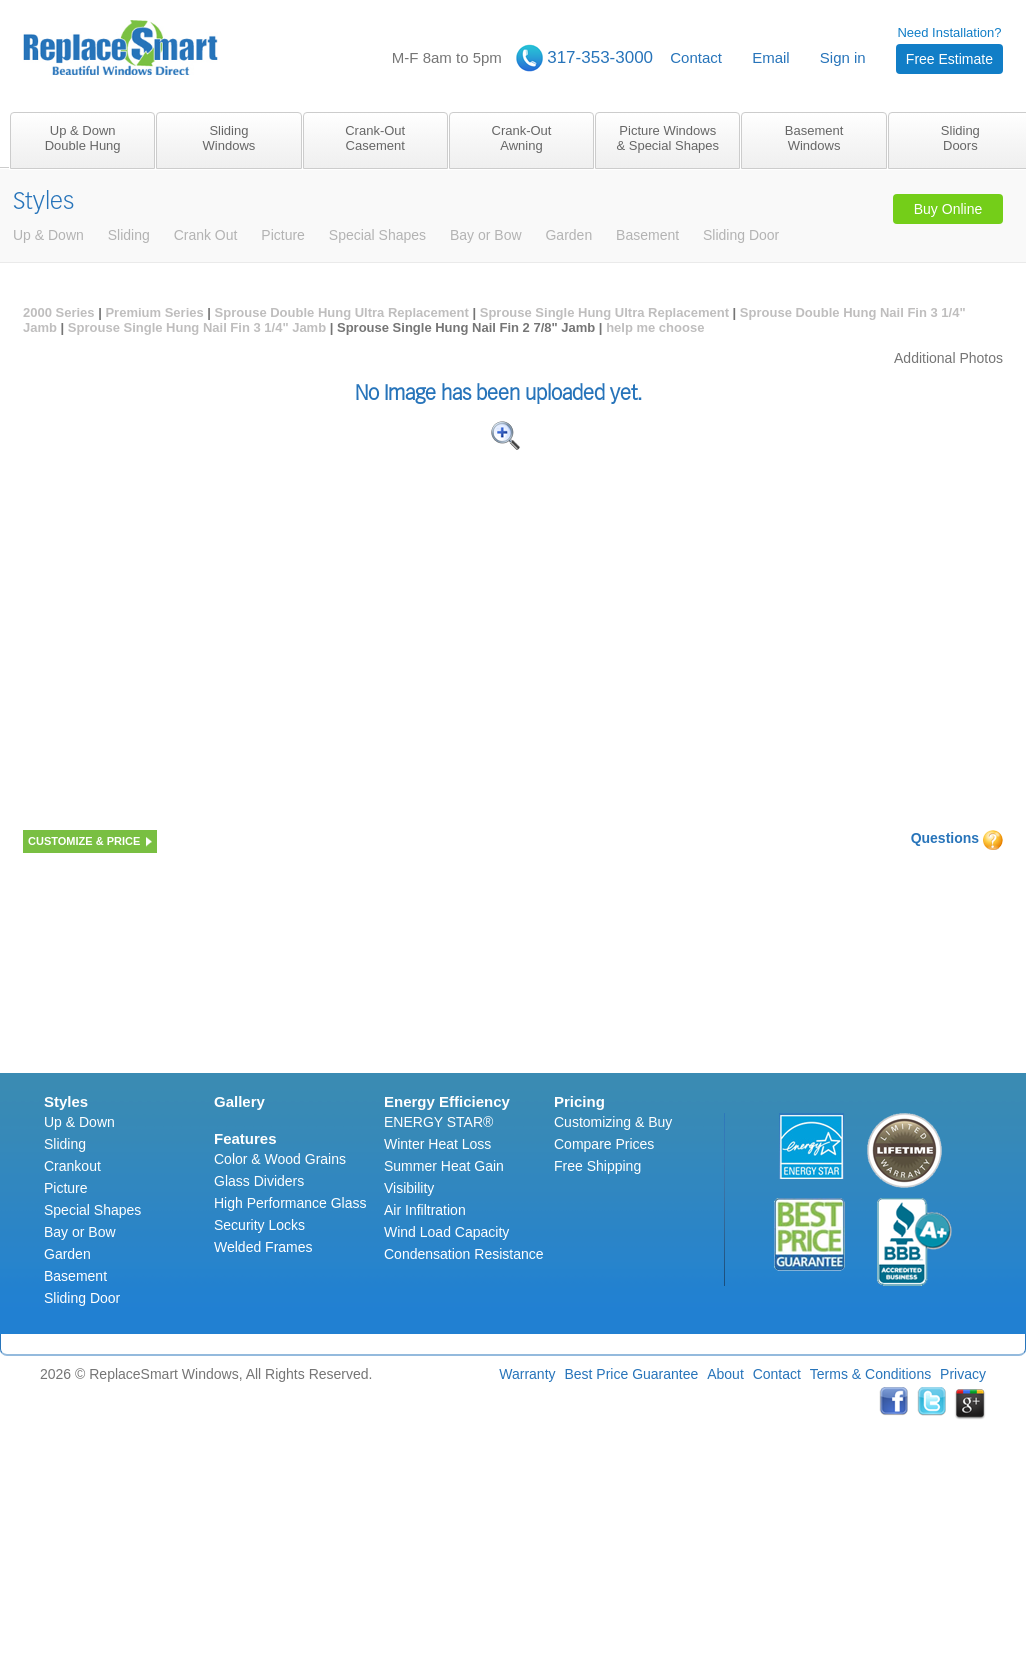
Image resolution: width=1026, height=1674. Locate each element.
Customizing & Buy (613, 1122)
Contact (696, 57)
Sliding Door (82, 1298)
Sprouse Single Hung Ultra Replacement (604, 312)
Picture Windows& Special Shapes (667, 138)
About (725, 1374)
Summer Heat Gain (444, 1166)
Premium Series (154, 312)
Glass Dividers (259, 1181)
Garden (67, 1254)
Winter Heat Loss (437, 1144)
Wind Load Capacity (446, 1232)
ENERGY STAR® (438, 1122)
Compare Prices (604, 1144)
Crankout (72, 1166)
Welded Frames (263, 1247)
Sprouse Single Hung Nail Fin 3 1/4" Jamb (197, 327)
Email (771, 57)
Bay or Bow (80, 1232)
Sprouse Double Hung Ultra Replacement (342, 312)
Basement (75, 1276)
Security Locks (259, 1225)
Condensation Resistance (464, 1254)
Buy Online (948, 209)
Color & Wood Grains (280, 1159)
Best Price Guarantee (631, 1374)
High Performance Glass (290, 1203)
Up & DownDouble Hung (83, 138)
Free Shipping (597, 1166)
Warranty (527, 1374)
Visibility (409, 1188)
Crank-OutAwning (522, 138)
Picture (66, 1188)
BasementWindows (814, 138)
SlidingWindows (229, 138)
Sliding (65, 1144)
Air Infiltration (425, 1210)
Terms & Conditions (870, 1374)
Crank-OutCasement (375, 138)
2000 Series (59, 312)
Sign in (843, 57)
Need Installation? (949, 49)
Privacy (963, 1374)
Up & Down (79, 1122)
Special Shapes (92, 1210)
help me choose (655, 327)
